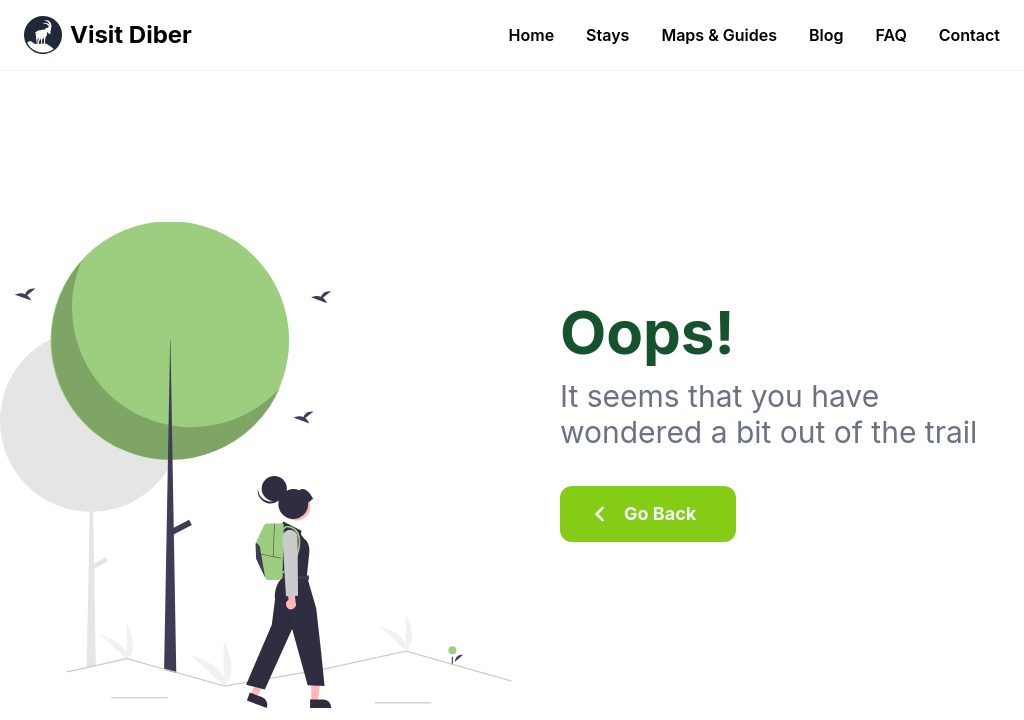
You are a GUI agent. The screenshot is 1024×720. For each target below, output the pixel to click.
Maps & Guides (719, 35)
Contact (969, 35)
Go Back (640, 514)
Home (532, 35)
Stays (607, 35)
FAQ (890, 35)
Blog (826, 35)
